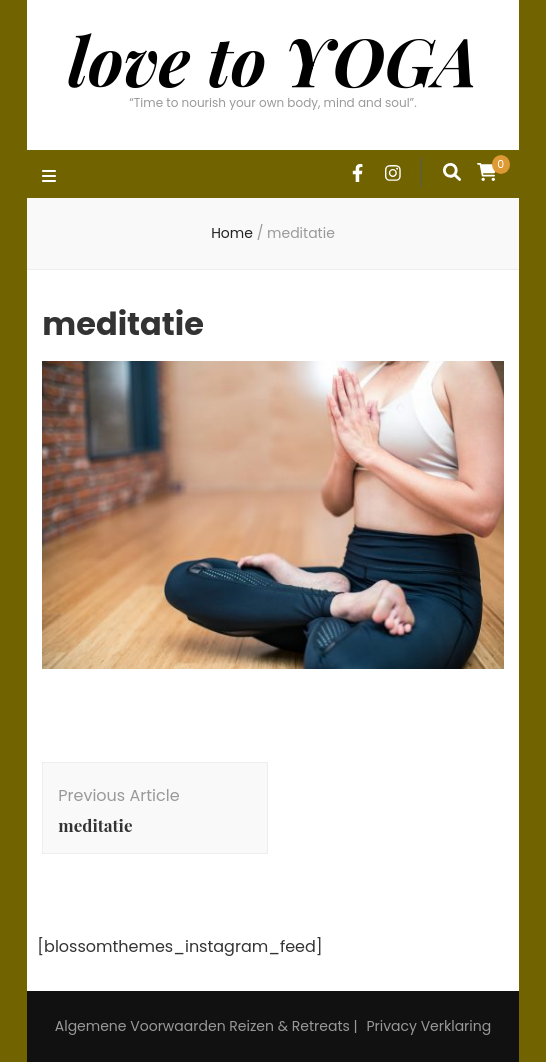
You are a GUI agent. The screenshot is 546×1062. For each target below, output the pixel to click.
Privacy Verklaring (428, 1026)
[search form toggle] (452, 172)
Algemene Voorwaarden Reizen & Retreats (202, 1026)
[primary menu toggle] (51, 177)
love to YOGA (273, 59)
